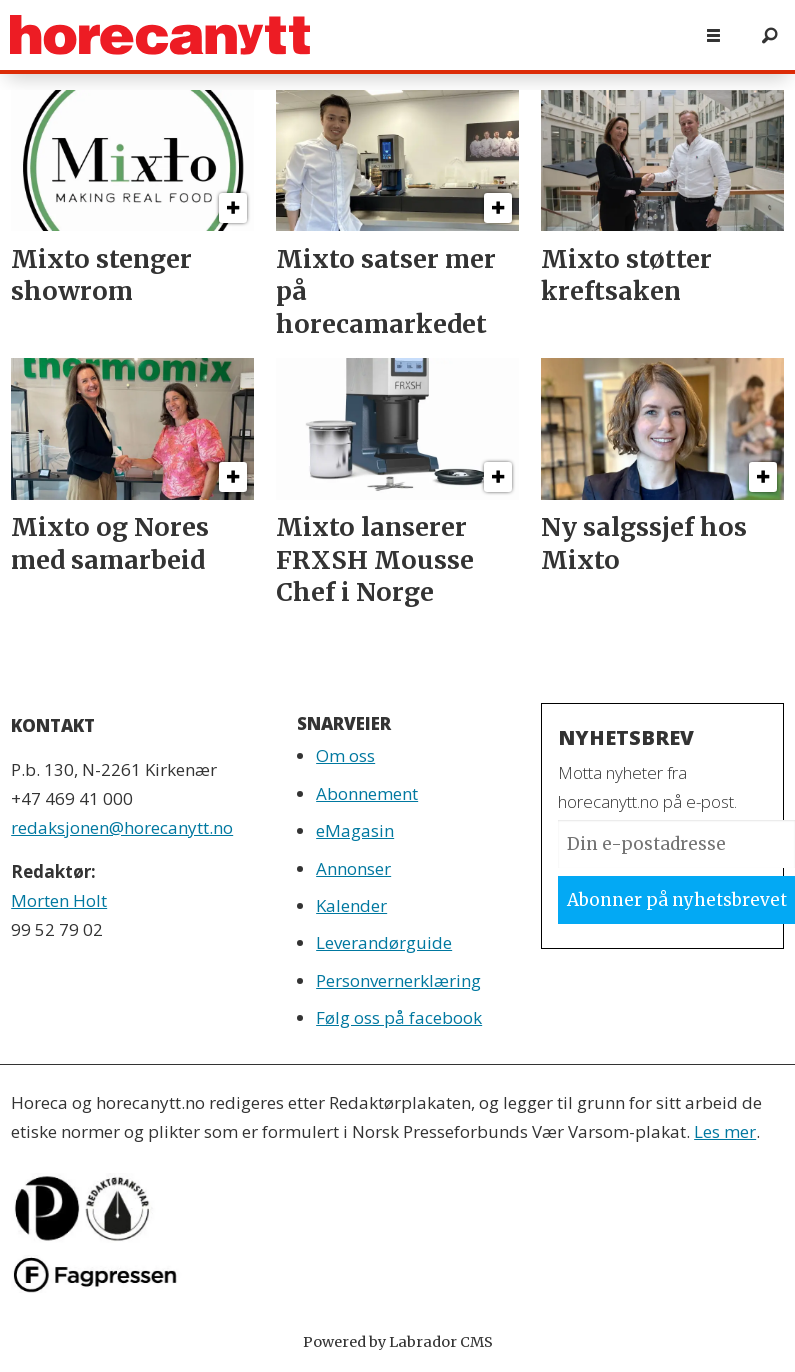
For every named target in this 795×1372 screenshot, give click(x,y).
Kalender (351, 905)
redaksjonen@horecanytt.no (122, 827)
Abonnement (367, 793)
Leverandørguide (384, 942)
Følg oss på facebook (399, 1017)
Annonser (353, 868)
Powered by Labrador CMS (398, 1342)
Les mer (725, 1131)
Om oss (345, 755)
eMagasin (355, 830)
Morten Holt (59, 900)
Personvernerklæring (398, 980)
